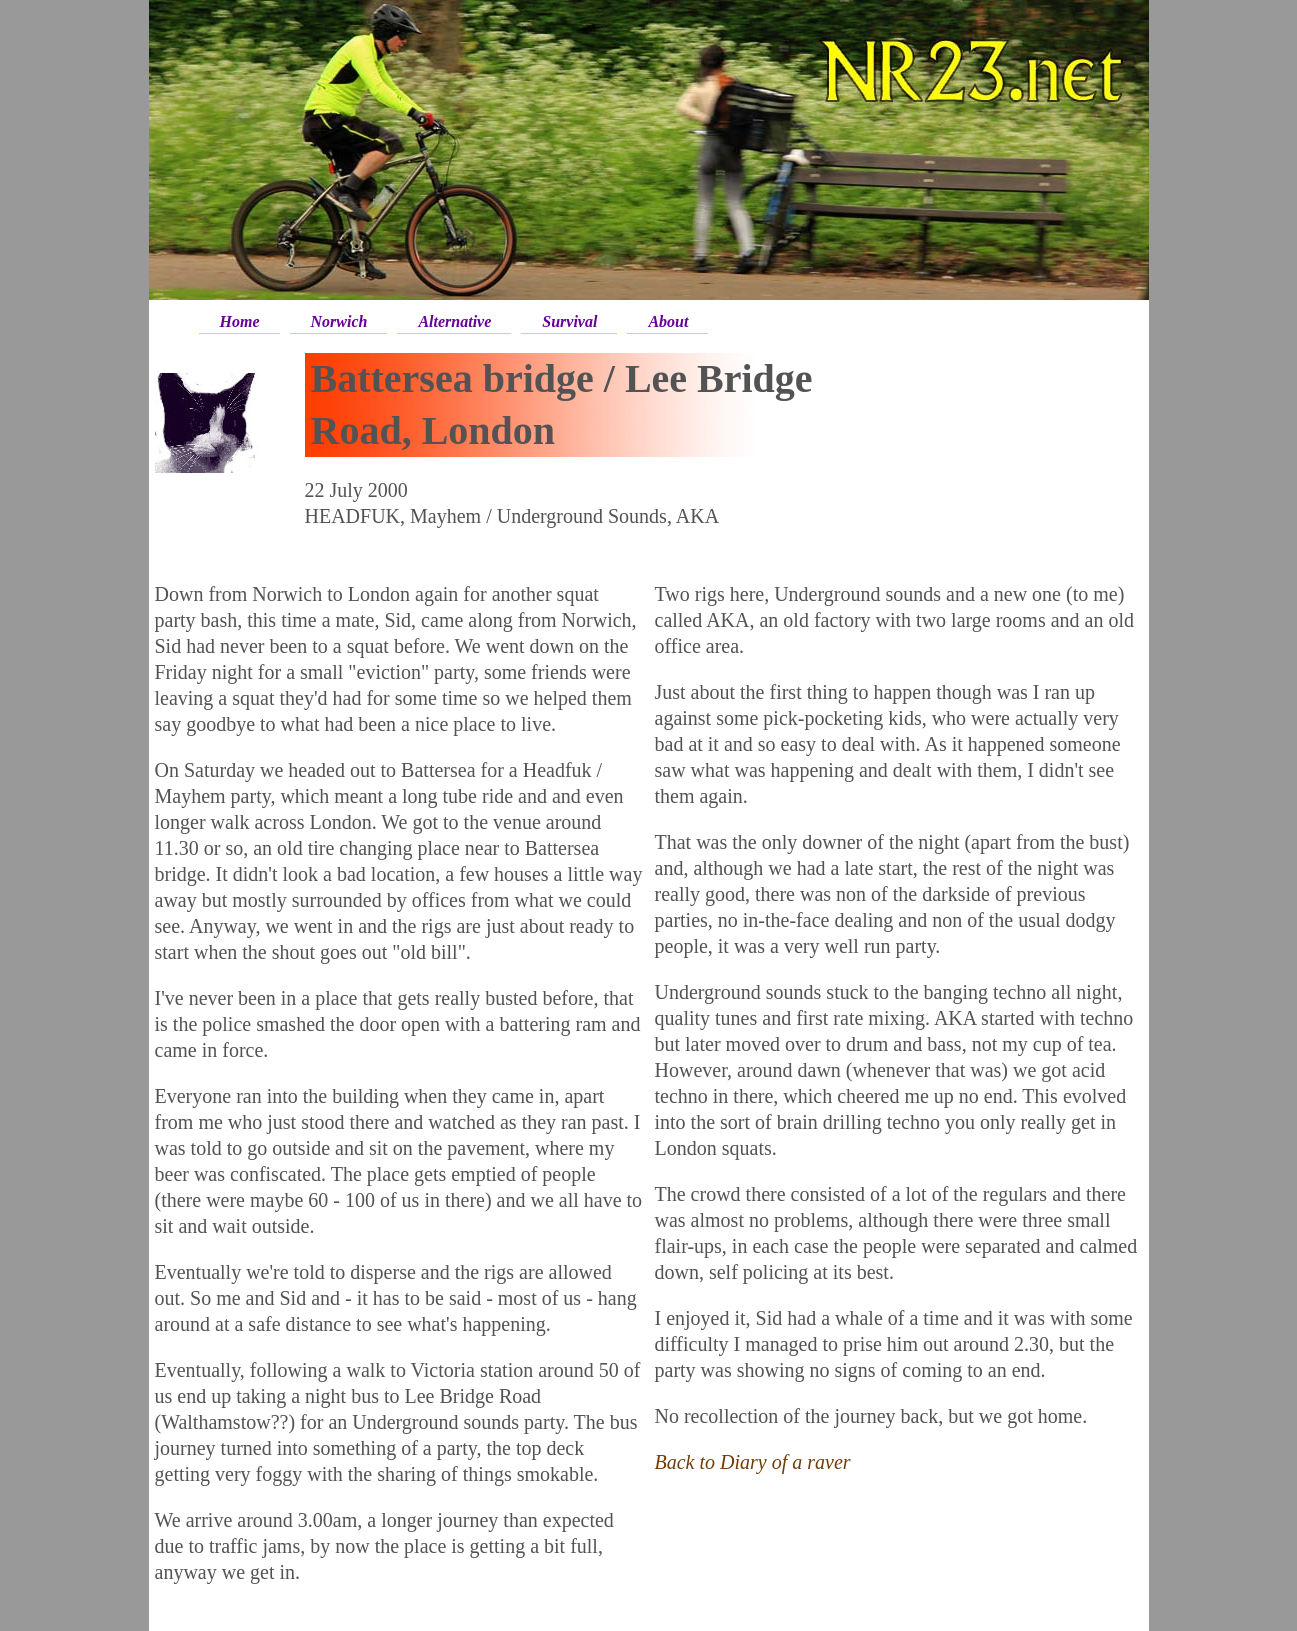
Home (240, 321)
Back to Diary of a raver (753, 1462)
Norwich (339, 321)
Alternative (454, 321)
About (668, 321)
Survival (569, 321)
